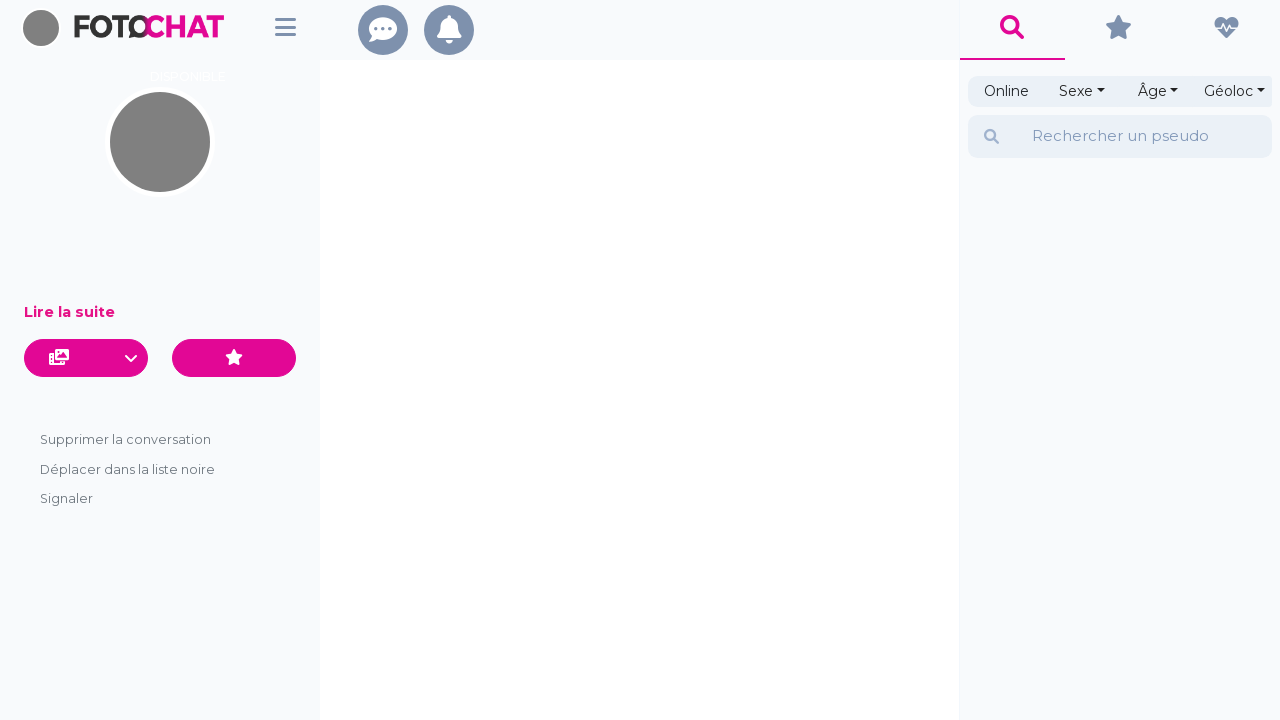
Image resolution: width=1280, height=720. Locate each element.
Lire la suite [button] (69, 312)
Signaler (66, 498)
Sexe (1076, 91)
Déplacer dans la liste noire (127, 469)
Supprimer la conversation (125, 439)
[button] (86, 358)
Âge (1152, 91)
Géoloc (1228, 91)
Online (1006, 91)
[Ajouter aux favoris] (234, 358)
